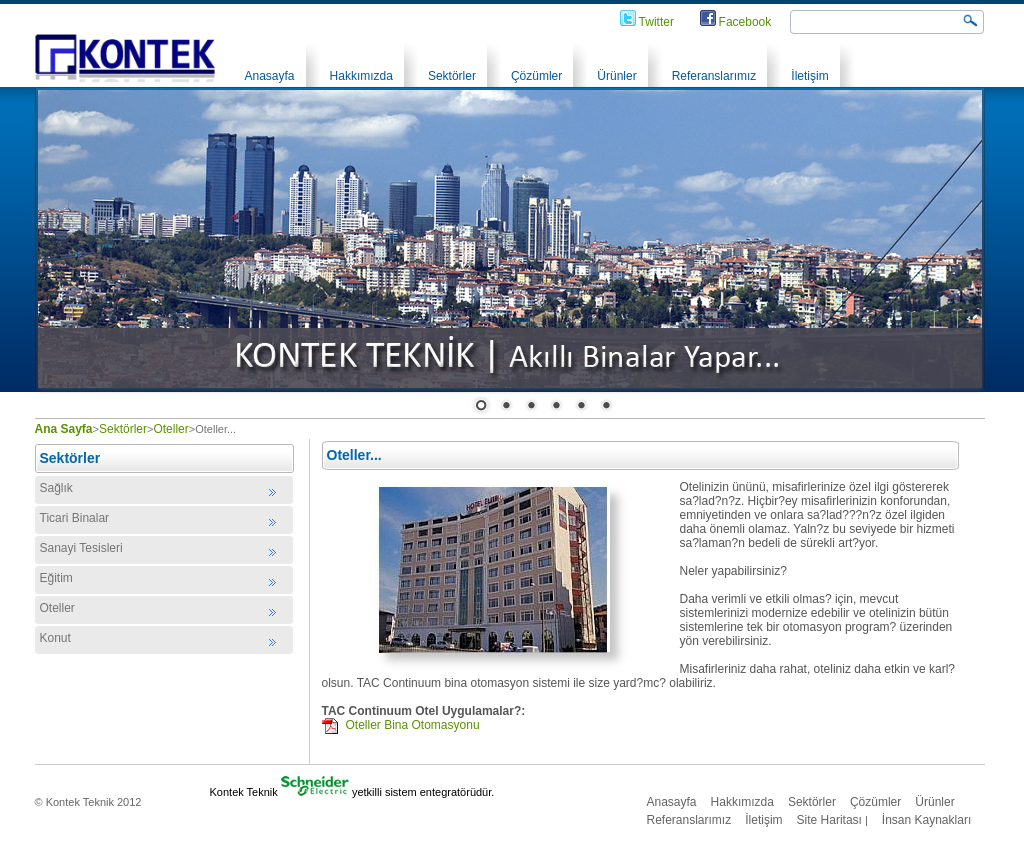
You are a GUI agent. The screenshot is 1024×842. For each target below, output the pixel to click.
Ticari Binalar (75, 518)
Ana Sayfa (64, 429)
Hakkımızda (361, 76)
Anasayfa (270, 76)
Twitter (656, 22)
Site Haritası (829, 820)
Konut (55, 638)
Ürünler (616, 76)
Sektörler (452, 76)
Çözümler (536, 76)
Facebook (745, 22)
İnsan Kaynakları (926, 820)
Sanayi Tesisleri (81, 548)
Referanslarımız (714, 76)
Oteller (170, 429)
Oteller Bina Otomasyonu (413, 725)
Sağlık (56, 488)
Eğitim (56, 578)
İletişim (809, 76)
